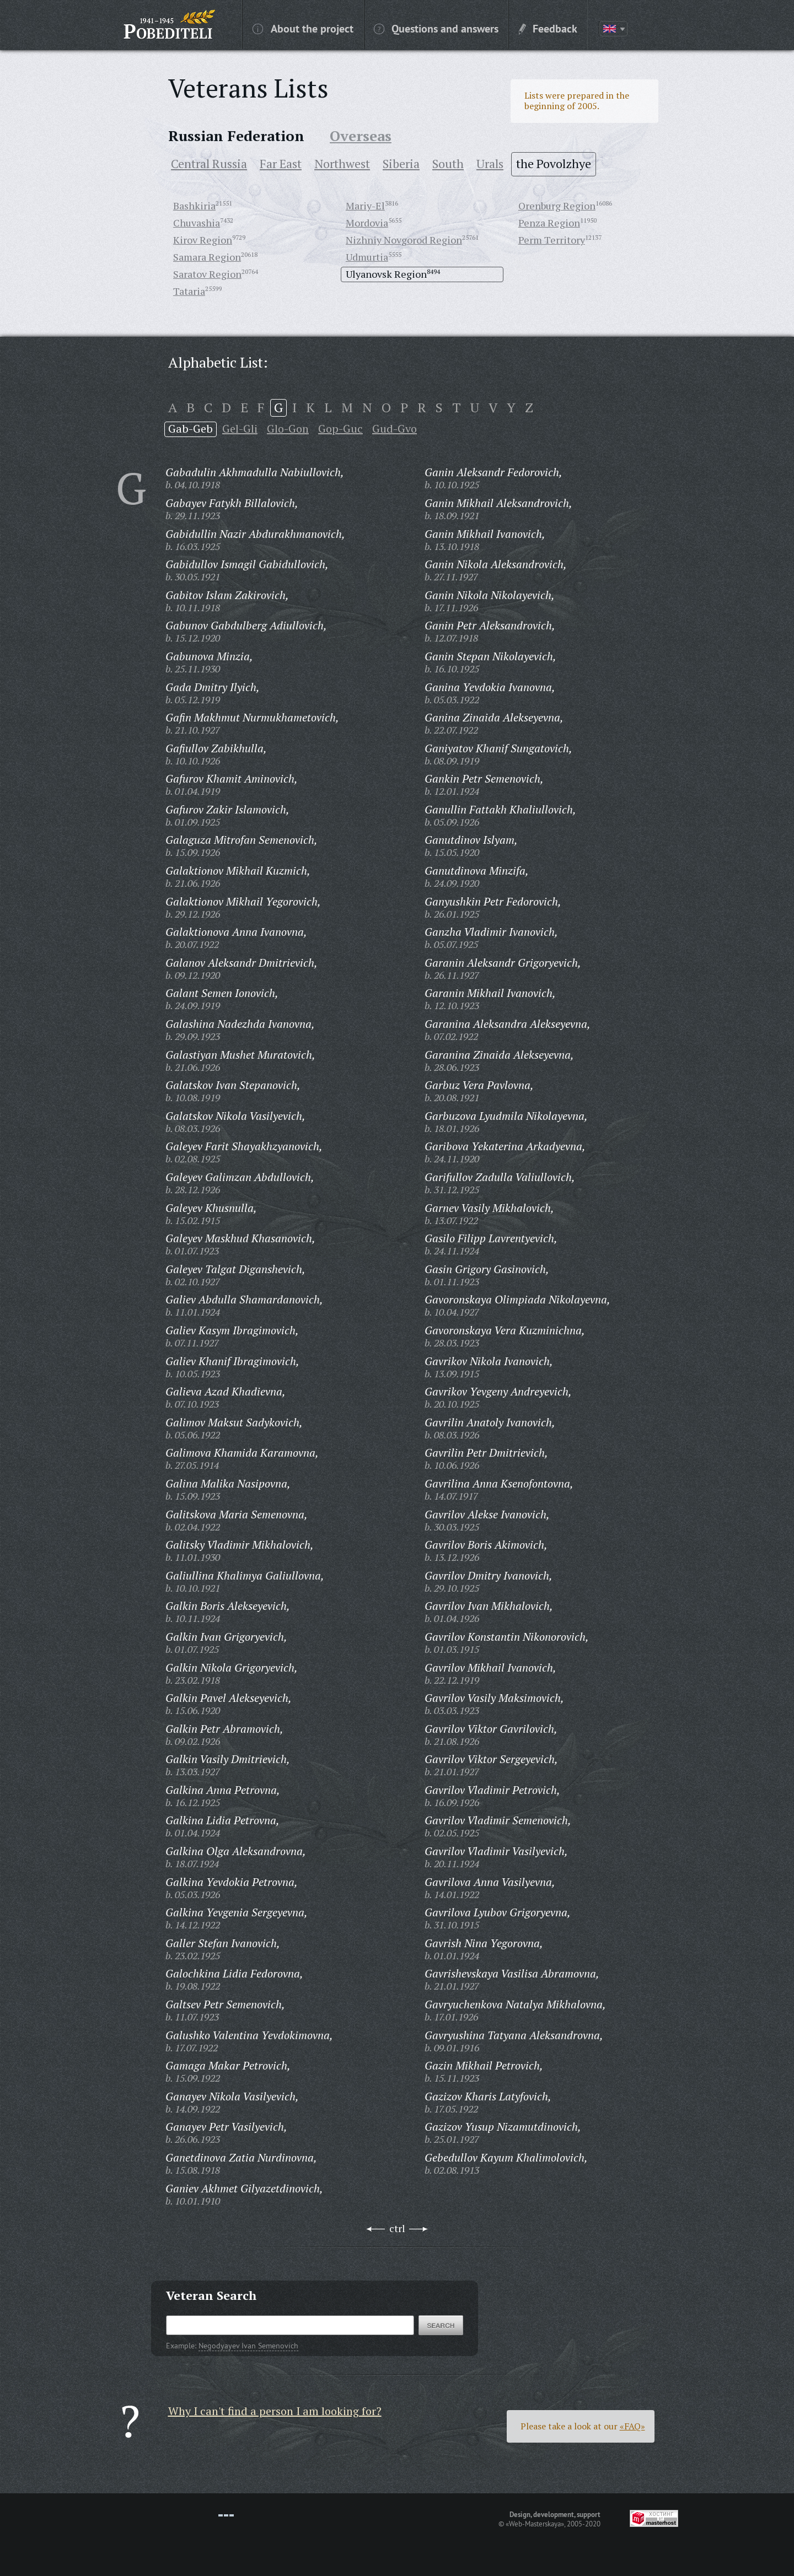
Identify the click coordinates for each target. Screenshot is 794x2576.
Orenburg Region (557, 205)
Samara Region (207, 256)
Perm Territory (551, 239)
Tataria (189, 291)
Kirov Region (202, 239)
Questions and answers (436, 28)
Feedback (548, 28)
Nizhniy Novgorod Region (404, 239)
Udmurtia (367, 256)
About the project (303, 28)
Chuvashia (196, 222)
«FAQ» (632, 2426)
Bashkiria (194, 205)
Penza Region (549, 222)
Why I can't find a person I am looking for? (275, 2410)
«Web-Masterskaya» (535, 2523)
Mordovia (367, 222)
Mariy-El (365, 205)
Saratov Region (207, 274)
